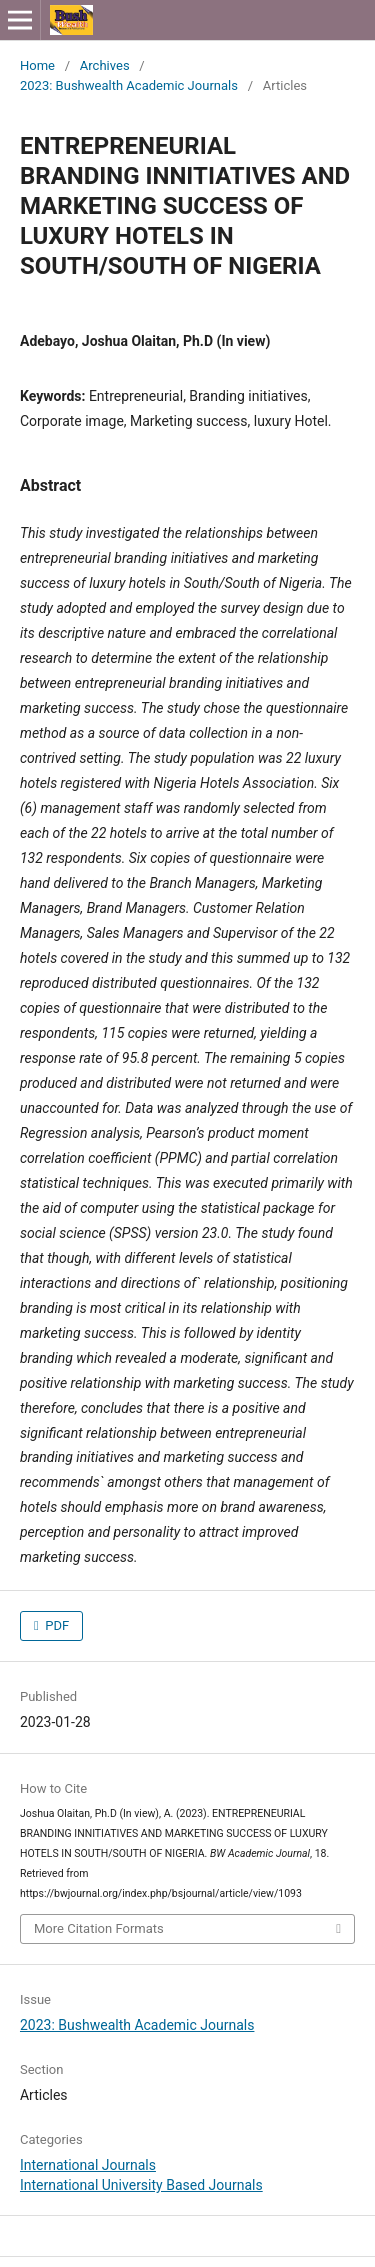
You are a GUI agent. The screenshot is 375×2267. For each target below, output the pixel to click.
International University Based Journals (141, 2185)
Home (37, 65)
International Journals (88, 2165)
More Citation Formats (99, 1928)
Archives (105, 65)
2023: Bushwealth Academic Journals (129, 85)
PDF (55, 1625)
